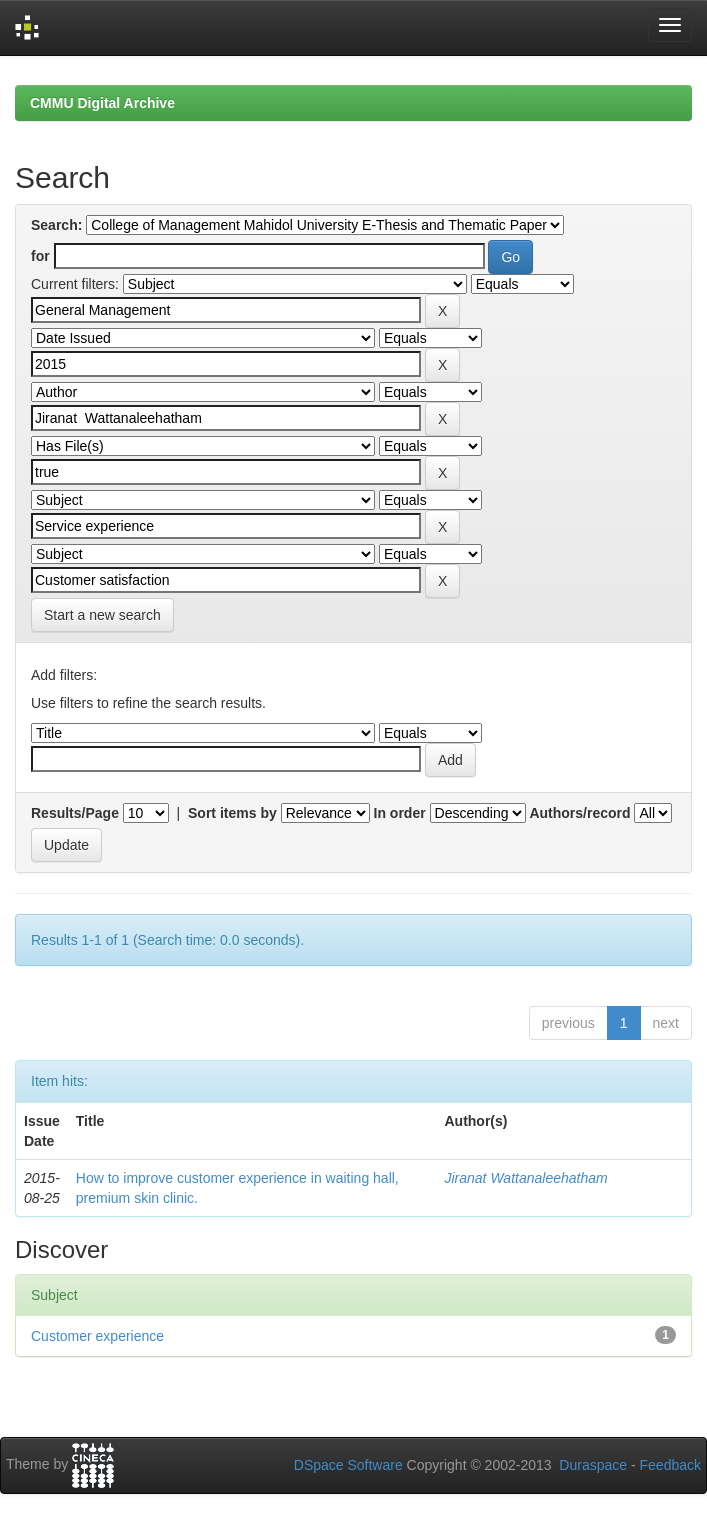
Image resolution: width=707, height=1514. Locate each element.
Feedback (670, 1465)
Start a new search (102, 615)
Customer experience (97, 1336)
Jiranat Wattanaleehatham (525, 1178)
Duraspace (593, 1465)
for (40, 256)
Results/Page (75, 813)
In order (400, 813)
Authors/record (579, 813)
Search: (56, 225)
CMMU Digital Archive (102, 103)
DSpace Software (348, 1465)
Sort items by (232, 813)
